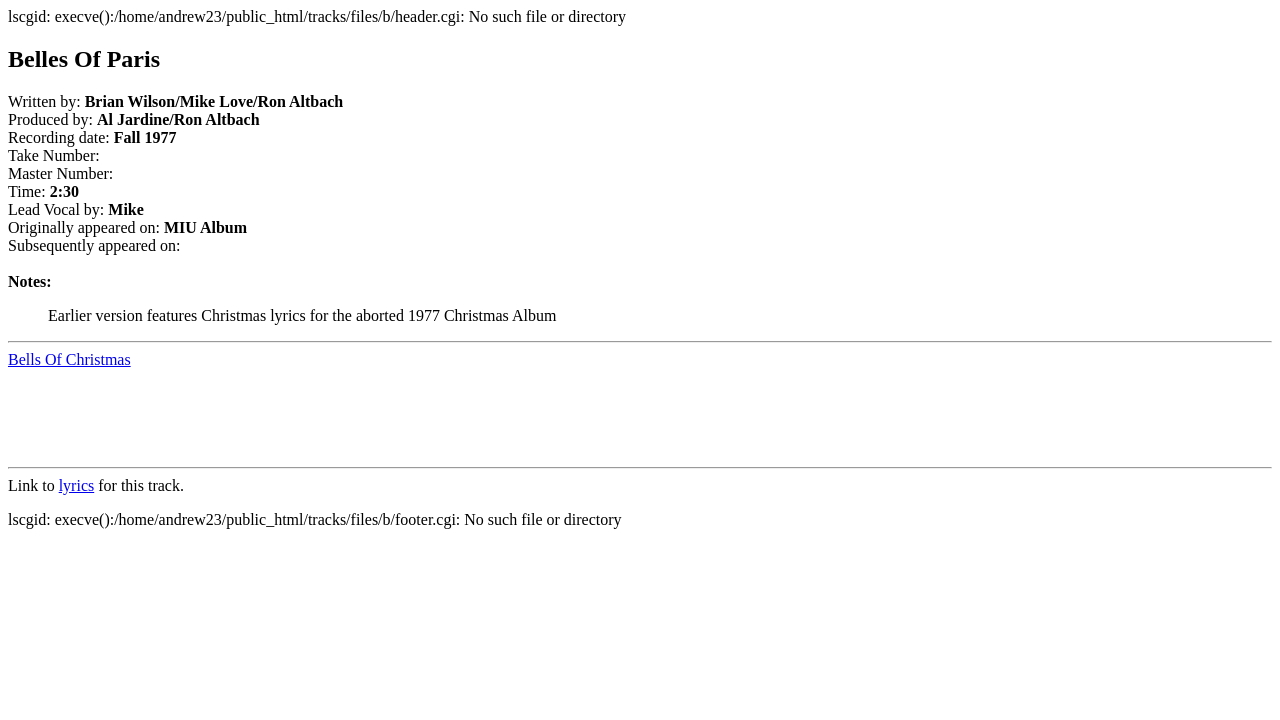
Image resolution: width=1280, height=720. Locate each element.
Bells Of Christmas (69, 359)
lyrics (77, 485)
